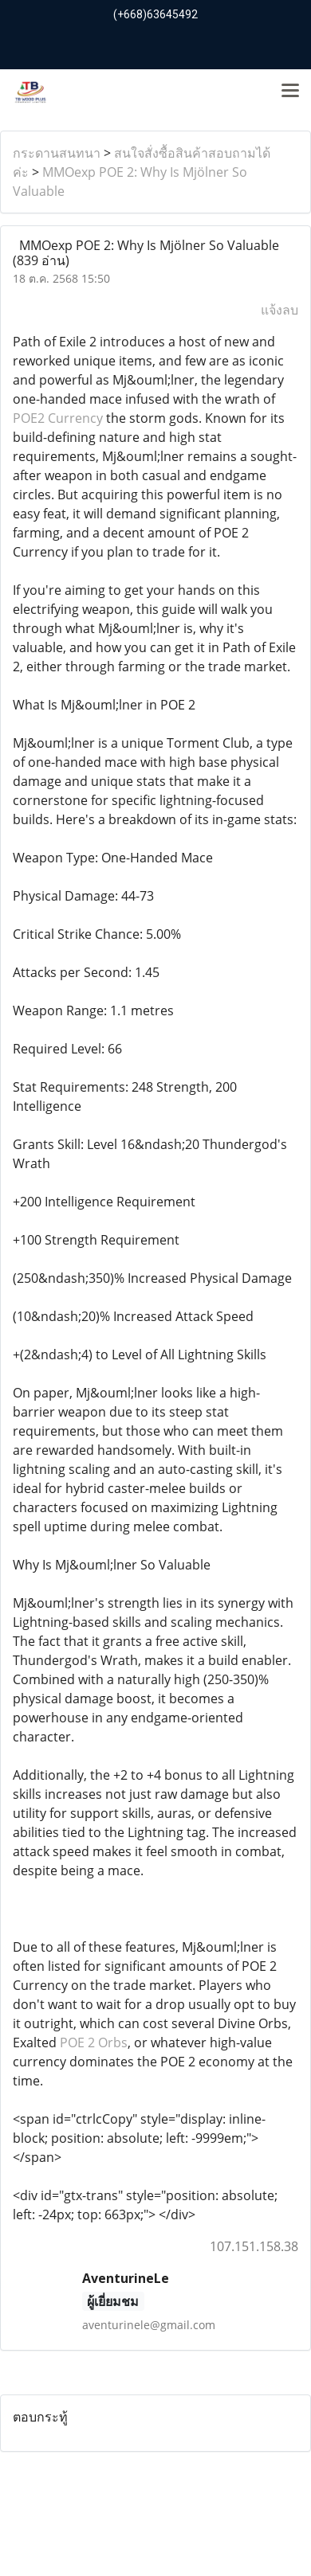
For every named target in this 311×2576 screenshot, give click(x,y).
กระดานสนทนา (56, 153)
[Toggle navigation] (290, 91)
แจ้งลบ (279, 310)
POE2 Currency (58, 418)
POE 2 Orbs (94, 2042)
